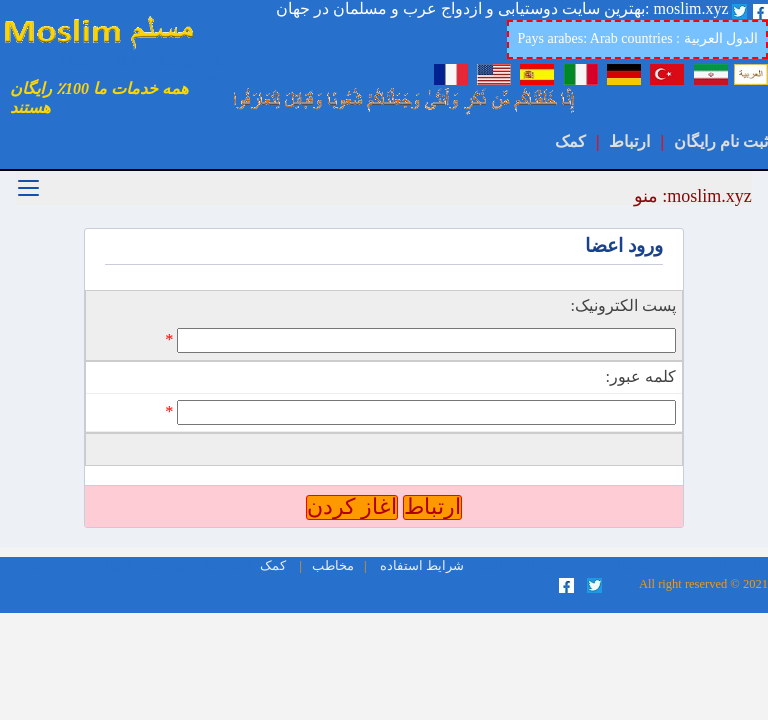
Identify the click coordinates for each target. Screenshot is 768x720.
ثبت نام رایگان (721, 141)
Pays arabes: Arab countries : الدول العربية (637, 38)
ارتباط (629, 141)
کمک (570, 141)
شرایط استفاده (422, 566)
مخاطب (333, 566)
